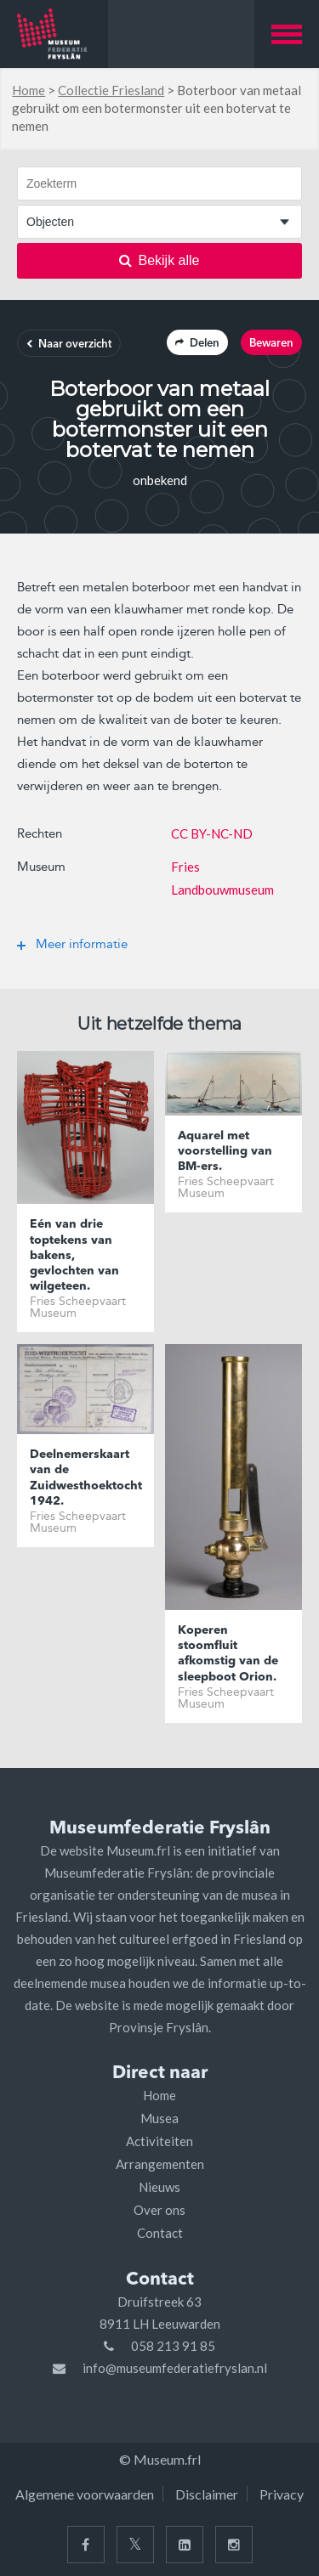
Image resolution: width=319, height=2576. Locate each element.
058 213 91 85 (173, 2345)
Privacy (281, 2494)
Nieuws (159, 2187)
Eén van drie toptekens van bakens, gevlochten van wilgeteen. (74, 1255)
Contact (160, 2232)
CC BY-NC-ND (212, 833)
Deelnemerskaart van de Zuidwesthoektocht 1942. (85, 1478)
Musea (159, 2118)
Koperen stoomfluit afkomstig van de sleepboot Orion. (228, 1653)
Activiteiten (159, 2141)
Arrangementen (160, 2164)
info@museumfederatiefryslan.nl (175, 2367)
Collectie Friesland (111, 90)
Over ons (159, 2209)
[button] (286, 34)
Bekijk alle (159, 260)
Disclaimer (206, 2494)
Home (28, 90)
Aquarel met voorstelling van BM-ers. (225, 1151)
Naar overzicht (68, 344)
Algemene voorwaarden (84, 2494)
